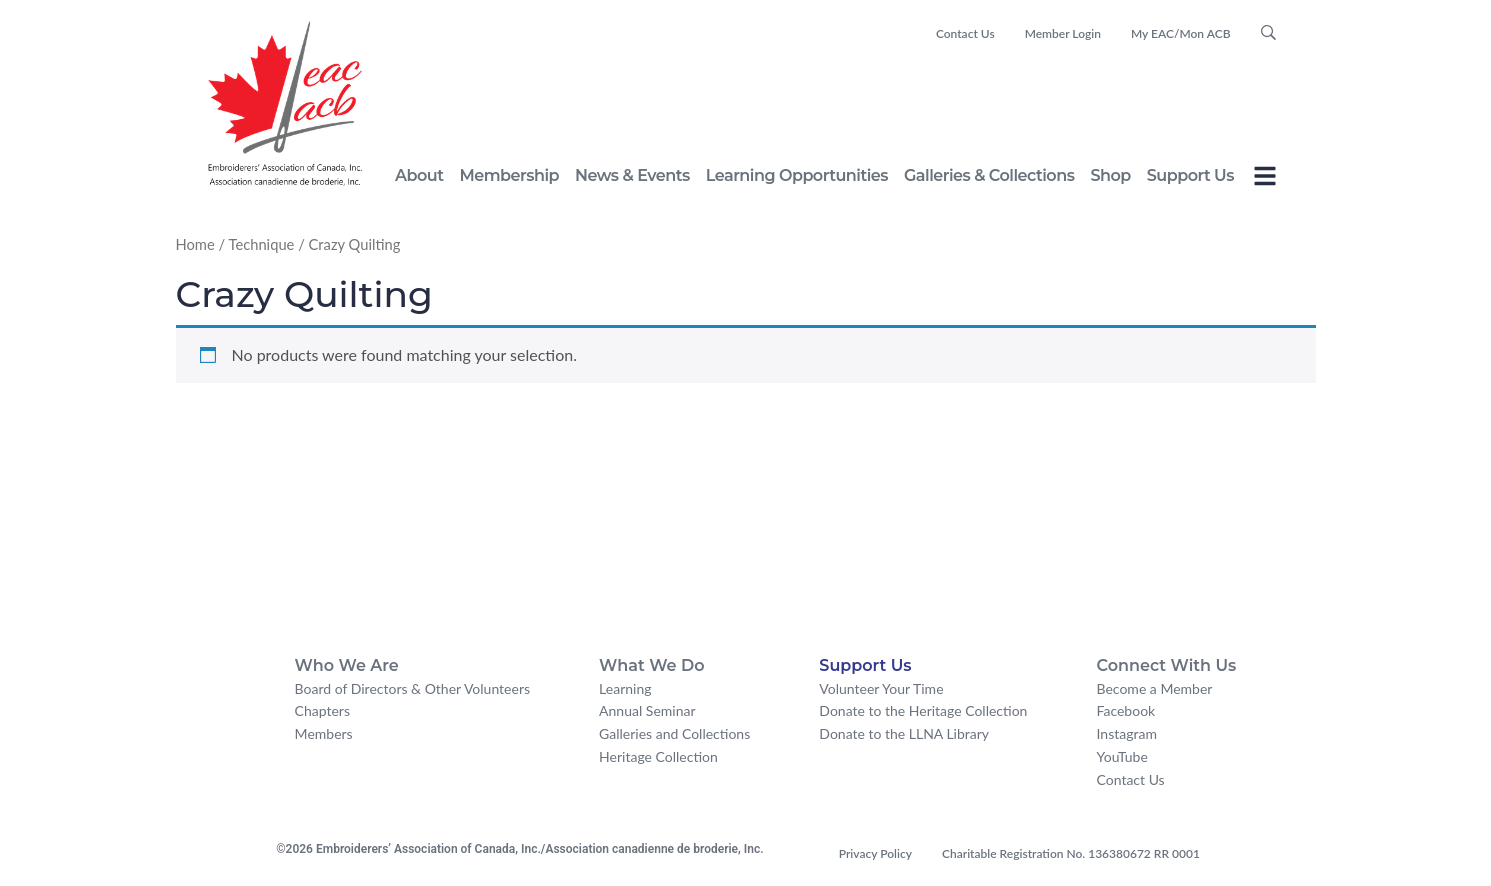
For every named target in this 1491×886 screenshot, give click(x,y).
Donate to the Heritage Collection (923, 710)
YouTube (1122, 756)
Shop (1110, 175)
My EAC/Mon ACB (1181, 33)
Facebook (1126, 710)
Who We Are (347, 665)
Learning (625, 688)
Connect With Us (1167, 665)
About (419, 175)
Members (324, 733)
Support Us (1190, 175)
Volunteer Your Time (881, 688)
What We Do (651, 665)
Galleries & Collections (989, 175)
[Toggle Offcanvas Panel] (1265, 179)
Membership (509, 175)
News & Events (632, 175)
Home (195, 244)
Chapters (322, 710)
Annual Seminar (647, 710)
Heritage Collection (658, 756)
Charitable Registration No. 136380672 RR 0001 (1071, 853)
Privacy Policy (875, 853)
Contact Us (965, 33)
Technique (261, 244)
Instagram (1127, 733)
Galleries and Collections (674, 733)
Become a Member (1155, 688)
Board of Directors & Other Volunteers (412, 688)
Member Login (1063, 33)
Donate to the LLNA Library (904, 733)
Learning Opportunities (797, 175)
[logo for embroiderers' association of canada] (285, 103)
